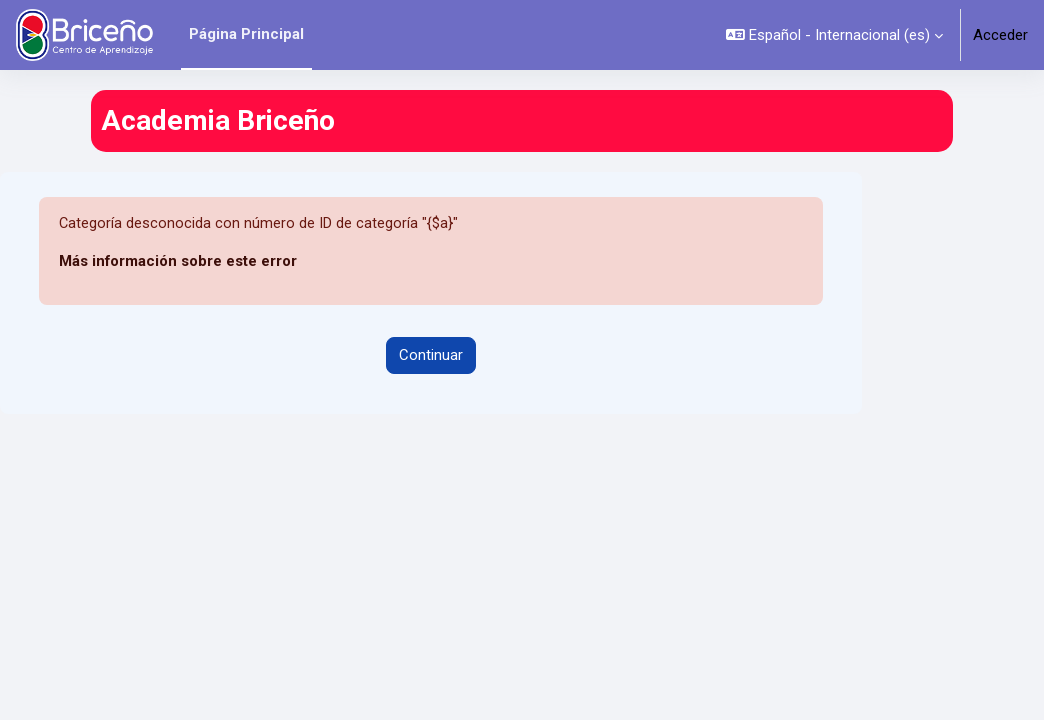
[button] (834, 35)
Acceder (1000, 35)
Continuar (431, 356)
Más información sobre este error (178, 262)
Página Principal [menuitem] (246, 34)
